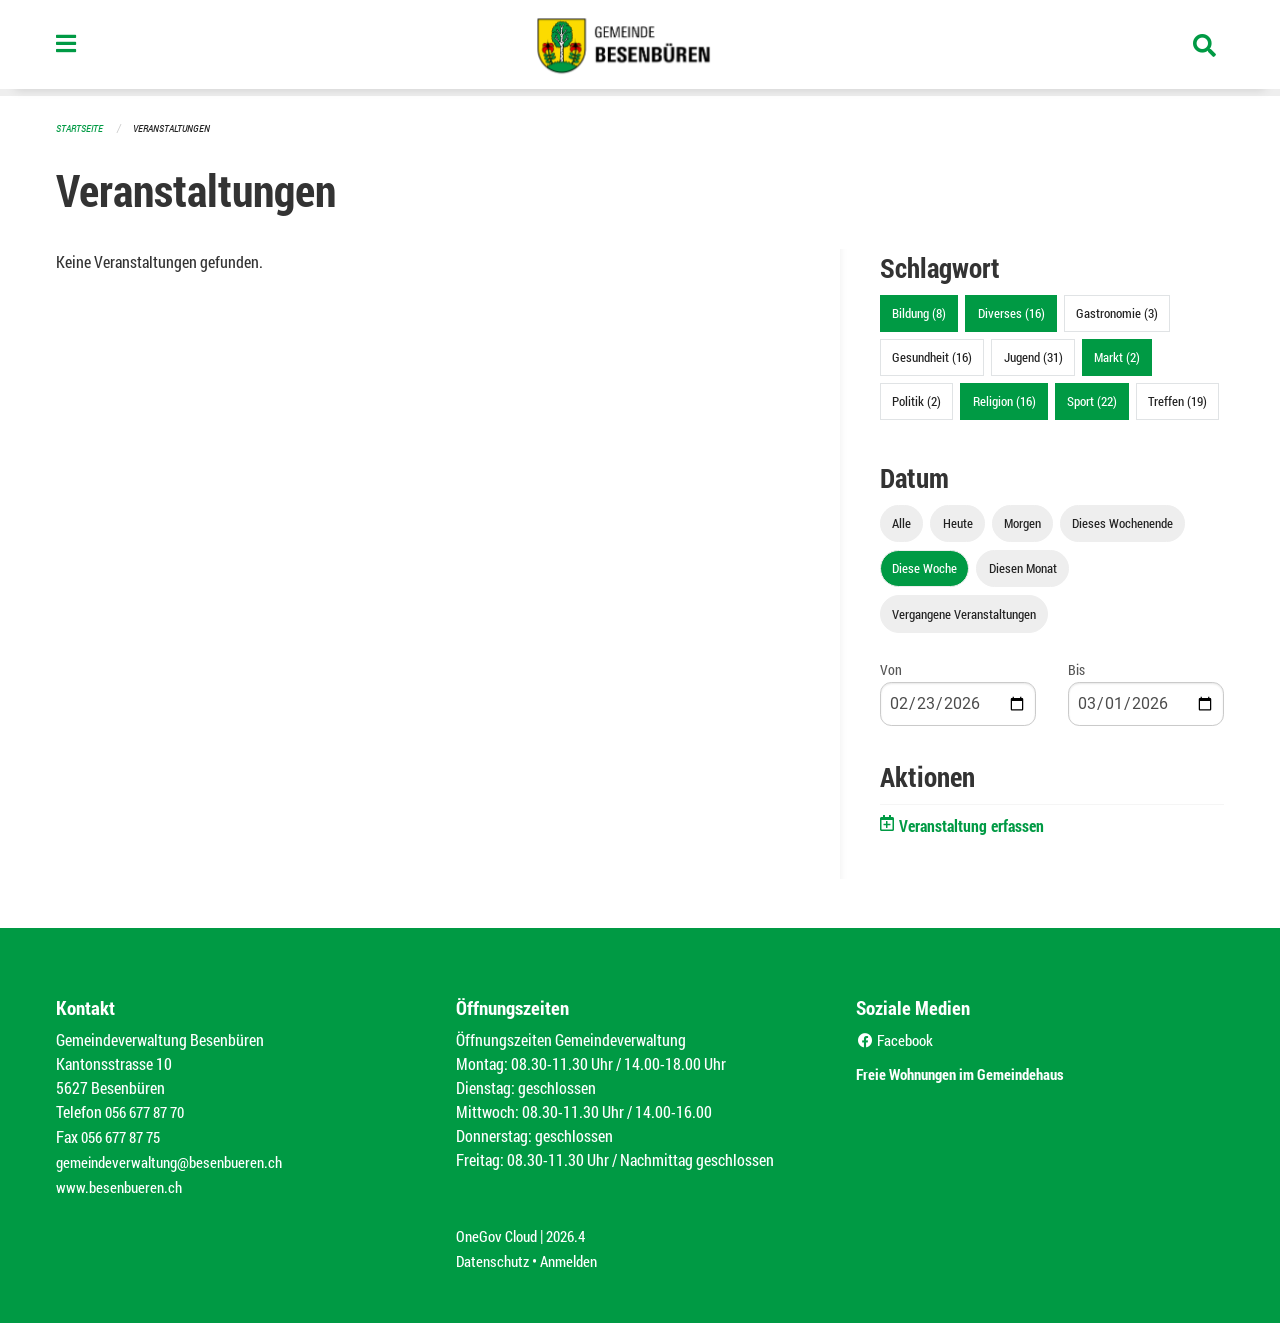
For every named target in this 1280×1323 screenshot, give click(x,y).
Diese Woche (924, 567)
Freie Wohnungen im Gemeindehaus (988, 1070)
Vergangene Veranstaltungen (964, 613)
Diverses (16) (1011, 312)
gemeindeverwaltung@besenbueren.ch (177, 1158)
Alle (901, 522)
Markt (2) (1117, 356)
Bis (1076, 668)
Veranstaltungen (180, 127)
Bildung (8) (919, 312)
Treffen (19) (1177, 400)
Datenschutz (495, 1254)
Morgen (1022, 522)
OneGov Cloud (499, 1230)
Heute (958, 522)
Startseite (82, 127)
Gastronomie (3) (1117, 312)
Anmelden (576, 1254)
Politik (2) (916, 400)
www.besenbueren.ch (122, 1182)
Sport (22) (1092, 400)
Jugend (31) (1033, 356)
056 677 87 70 (149, 1110)
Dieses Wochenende (1122, 522)
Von (891, 668)
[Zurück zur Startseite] (640, 48)
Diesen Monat (1023, 567)
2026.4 (574, 1230)
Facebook (897, 1038)
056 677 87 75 (125, 1134)
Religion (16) (1004, 400)
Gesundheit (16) (932, 356)
